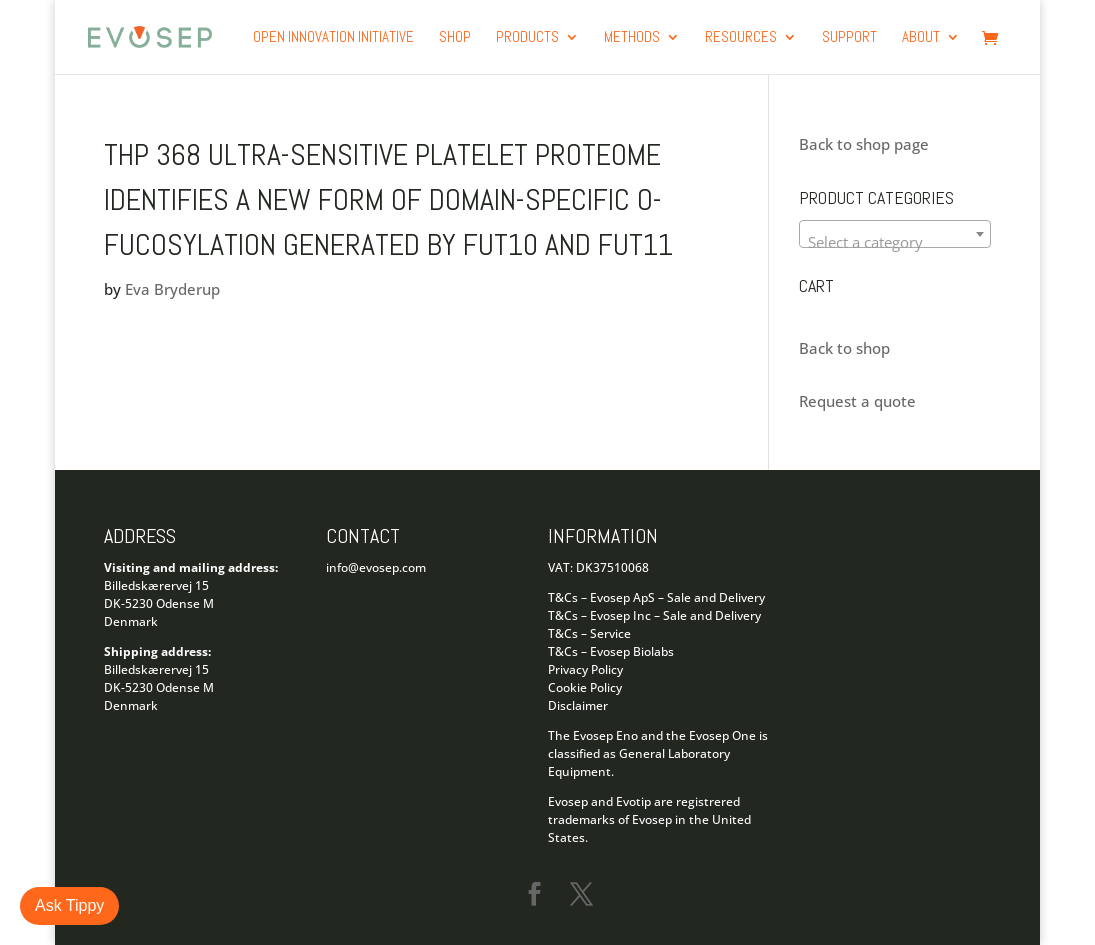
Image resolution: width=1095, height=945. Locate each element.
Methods (632, 38)
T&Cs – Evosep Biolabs (611, 651)
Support (849, 38)
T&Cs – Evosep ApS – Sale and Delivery (656, 597)
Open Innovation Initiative (333, 38)
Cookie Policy (585, 687)
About (921, 38)
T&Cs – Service (589, 633)
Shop (455, 38)
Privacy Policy (585, 669)
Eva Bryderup (172, 289)
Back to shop (844, 348)
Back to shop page (864, 144)
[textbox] (895, 242)
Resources (741, 38)
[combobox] (895, 234)
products (527, 38)
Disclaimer (578, 705)
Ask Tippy (69, 905)
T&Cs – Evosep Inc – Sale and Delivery (654, 615)
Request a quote (857, 401)
